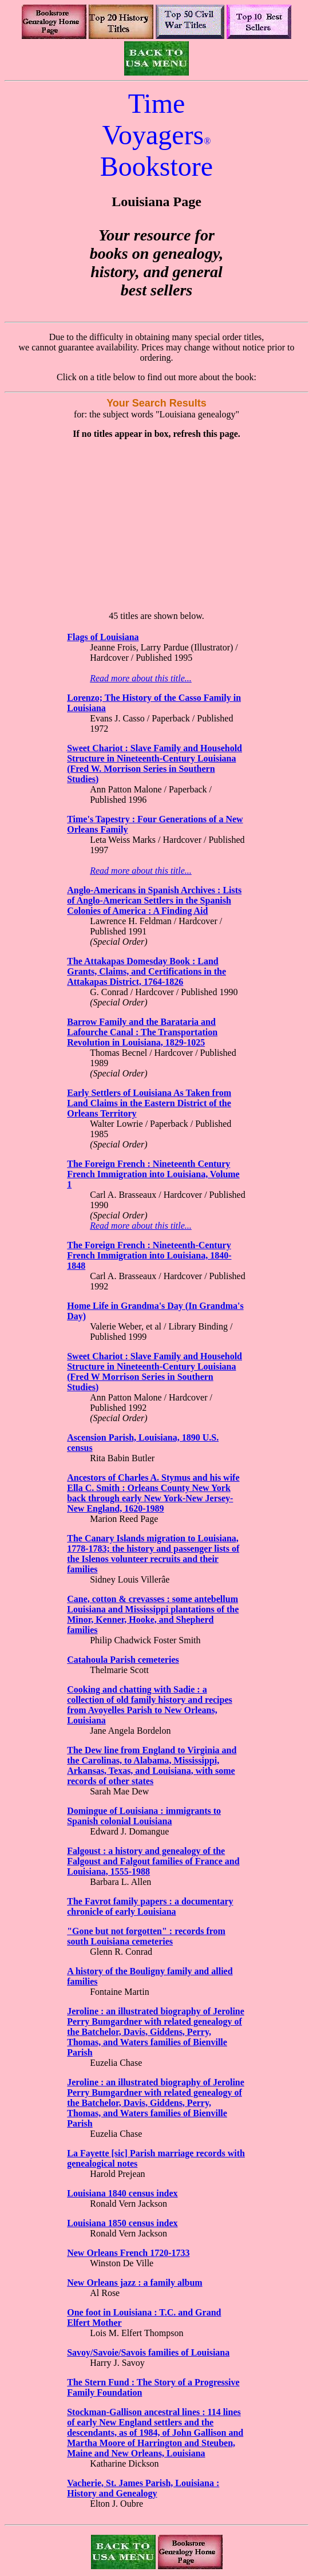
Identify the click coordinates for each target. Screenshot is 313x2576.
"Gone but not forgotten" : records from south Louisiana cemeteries (146, 1936)
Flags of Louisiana (102, 637)
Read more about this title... (141, 678)
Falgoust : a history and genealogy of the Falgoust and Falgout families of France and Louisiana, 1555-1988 (153, 1861)
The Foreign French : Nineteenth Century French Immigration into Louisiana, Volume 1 (153, 1174)
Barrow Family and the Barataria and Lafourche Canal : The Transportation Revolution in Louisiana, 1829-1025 (142, 1032)
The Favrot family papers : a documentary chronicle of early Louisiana (150, 1906)
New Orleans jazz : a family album (134, 2282)
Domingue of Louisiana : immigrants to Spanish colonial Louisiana (144, 1816)
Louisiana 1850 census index (122, 2223)
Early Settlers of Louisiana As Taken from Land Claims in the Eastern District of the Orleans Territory (149, 1103)
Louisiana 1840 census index (122, 2193)
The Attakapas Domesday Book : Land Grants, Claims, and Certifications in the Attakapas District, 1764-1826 (146, 971)
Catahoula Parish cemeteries (123, 1659)
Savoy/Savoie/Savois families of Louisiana (148, 2352)
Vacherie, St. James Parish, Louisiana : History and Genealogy (143, 2488)
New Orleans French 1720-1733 (128, 2253)
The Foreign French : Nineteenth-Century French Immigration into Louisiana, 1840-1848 (149, 1255)
